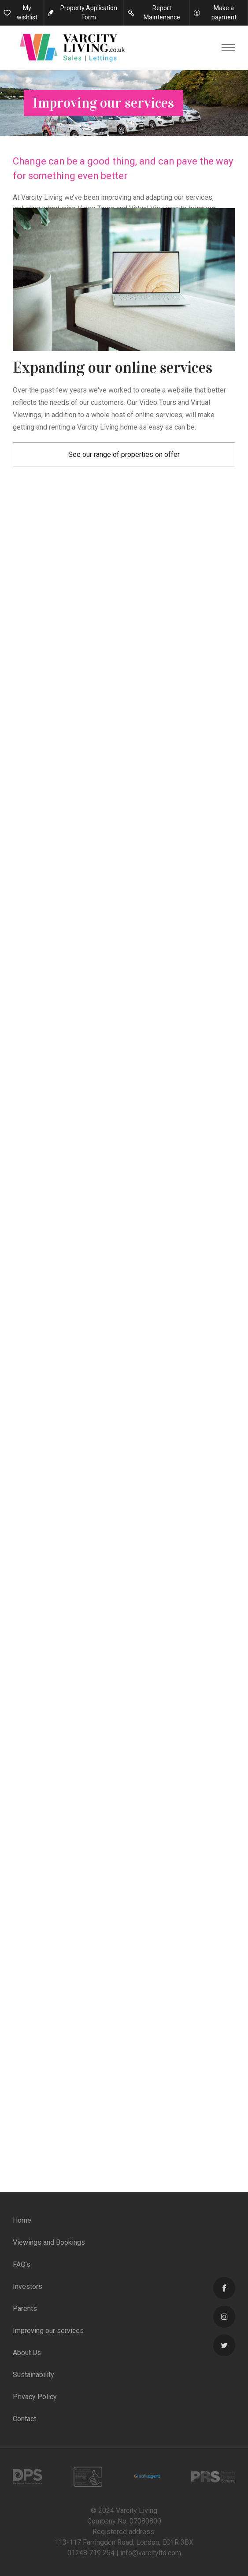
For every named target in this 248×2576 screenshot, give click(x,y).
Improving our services (48, 2330)
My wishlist (27, 12)
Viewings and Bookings (49, 2242)
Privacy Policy (35, 2397)
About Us (27, 2352)
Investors (27, 2286)
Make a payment (224, 12)
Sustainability (33, 2374)
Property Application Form (88, 12)
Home (22, 2220)
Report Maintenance (162, 12)
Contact (24, 2419)
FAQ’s (21, 2264)
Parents (25, 2308)
